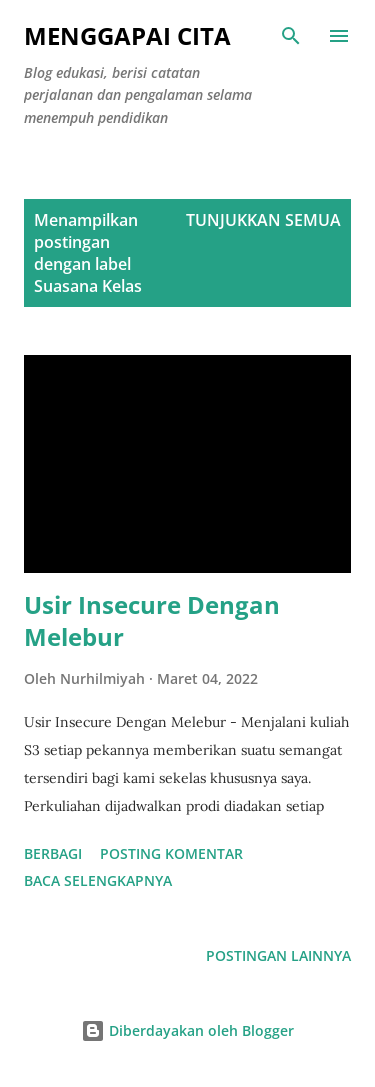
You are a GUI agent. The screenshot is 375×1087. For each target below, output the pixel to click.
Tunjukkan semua (263, 220)
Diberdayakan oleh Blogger (187, 1030)
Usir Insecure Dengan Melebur (152, 620)
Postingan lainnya (278, 955)
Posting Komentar (171, 853)
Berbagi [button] (53, 853)
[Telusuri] (291, 36)
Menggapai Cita (127, 35)
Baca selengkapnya (98, 880)
